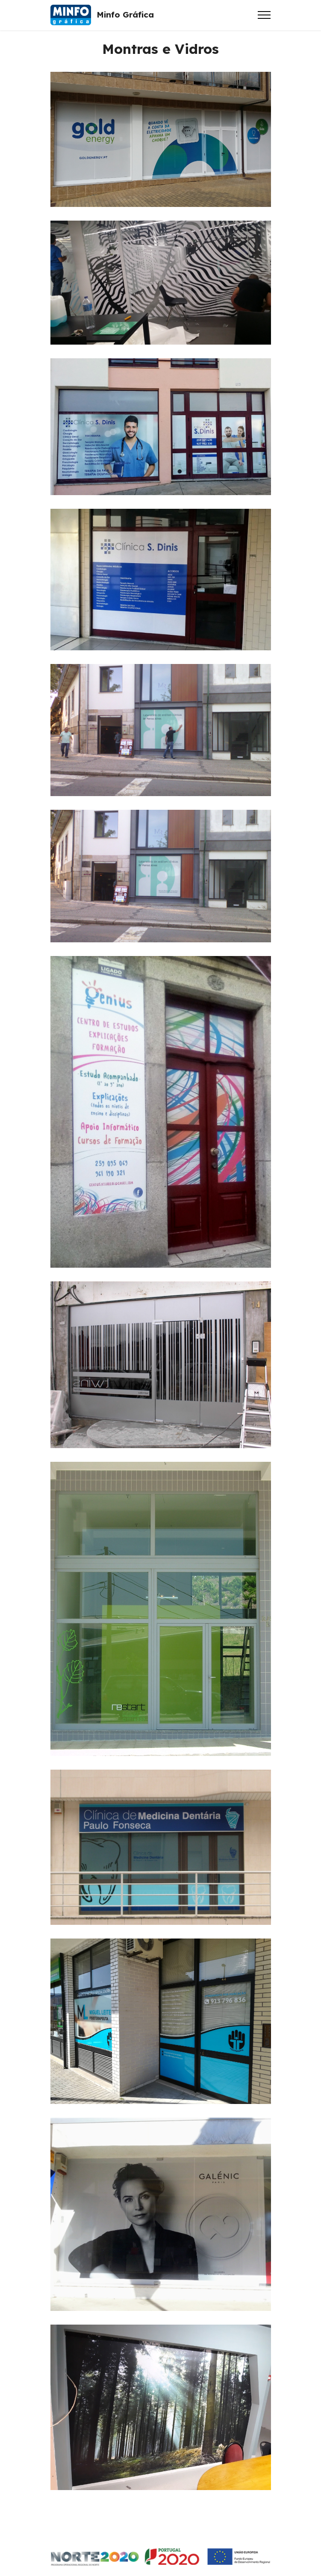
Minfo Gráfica (125, 15)
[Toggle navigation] (264, 15)
